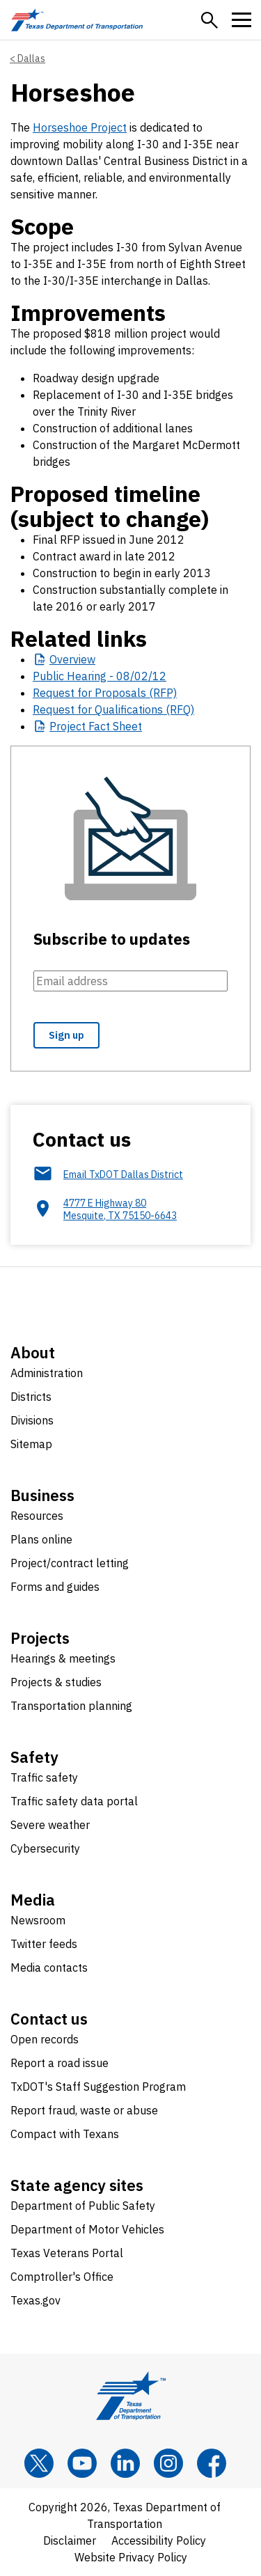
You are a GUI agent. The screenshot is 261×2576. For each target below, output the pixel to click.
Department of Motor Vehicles (87, 2229)
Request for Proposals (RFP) (105, 693)
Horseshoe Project (80, 127)
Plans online (41, 1539)
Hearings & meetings (63, 1658)
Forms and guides (55, 1587)
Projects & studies (56, 1682)
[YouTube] (82, 2463)
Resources (36, 1516)
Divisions (32, 1420)
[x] (39, 2463)
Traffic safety (44, 1777)
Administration (46, 1373)
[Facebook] (211, 2463)
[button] (209, 20)
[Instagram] (168, 2463)
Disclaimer (69, 2540)
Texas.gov (35, 2300)
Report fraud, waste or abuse (84, 2110)
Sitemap (31, 1444)
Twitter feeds (43, 1944)
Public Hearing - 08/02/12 (99, 676)
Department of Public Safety (82, 2206)
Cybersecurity (45, 1848)
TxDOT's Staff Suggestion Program (98, 2087)
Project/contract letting (69, 1563)
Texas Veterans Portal (66, 2253)
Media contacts (49, 1967)
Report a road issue (59, 2063)
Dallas (31, 58)
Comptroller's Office (61, 2277)
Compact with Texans (64, 2134)
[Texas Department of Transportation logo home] (77, 20)
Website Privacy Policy (130, 2557)
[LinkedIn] (125, 2463)
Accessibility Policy (158, 2540)
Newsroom (37, 1920)
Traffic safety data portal (74, 1801)
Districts (31, 1397)
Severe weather (50, 1825)
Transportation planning (71, 1706)
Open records (44, 2039)
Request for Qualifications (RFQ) (113, 709)
